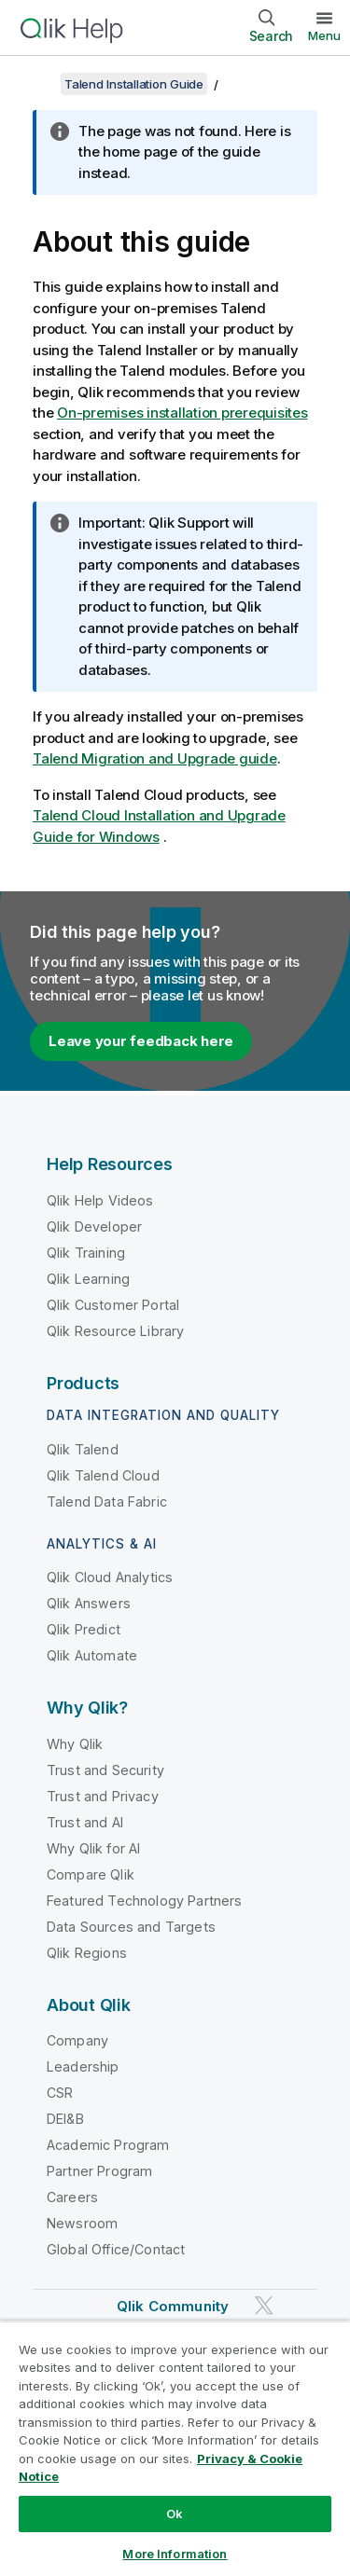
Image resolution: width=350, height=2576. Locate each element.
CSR (60, 2093)
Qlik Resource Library (115, 1331)
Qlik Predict (83, 1629)
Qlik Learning (88, 1279)
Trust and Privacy (103, 1796)
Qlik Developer (94, 1226)
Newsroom (82, 2223)
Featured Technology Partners (144, 1900)
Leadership (83, 2066)
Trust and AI (85, 1822)
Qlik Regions (87, 1953)
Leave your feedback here (141, 1041)
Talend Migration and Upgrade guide (155, 758)
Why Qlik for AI (93, 1848)
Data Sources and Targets (131, 1927)
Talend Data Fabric (107, 1501)
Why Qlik (75, 1744)
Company (77, 2040)
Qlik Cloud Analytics (110, 1577)
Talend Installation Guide (133, 83)
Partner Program (99, 2171)
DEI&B (65, 2119)
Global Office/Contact (116, 2249)
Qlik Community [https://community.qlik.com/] (173, 2306)
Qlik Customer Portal (113, 1305)
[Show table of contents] (37, 84)
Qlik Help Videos (100, 1200)
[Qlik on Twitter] (264, 2306)
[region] (175, 2448)
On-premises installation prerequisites (182, 412)
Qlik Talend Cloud (103, 1475)
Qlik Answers (89, 1603)
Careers (72, 2197)
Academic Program (108, 2145)
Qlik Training (86, 1252)
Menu (324, 35)
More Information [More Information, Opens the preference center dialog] (174, 2553)
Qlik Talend (83, 1449)
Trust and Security (105, 1770)
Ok (174, 2513)
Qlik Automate (92, 1655)
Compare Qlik (90, 1874)
